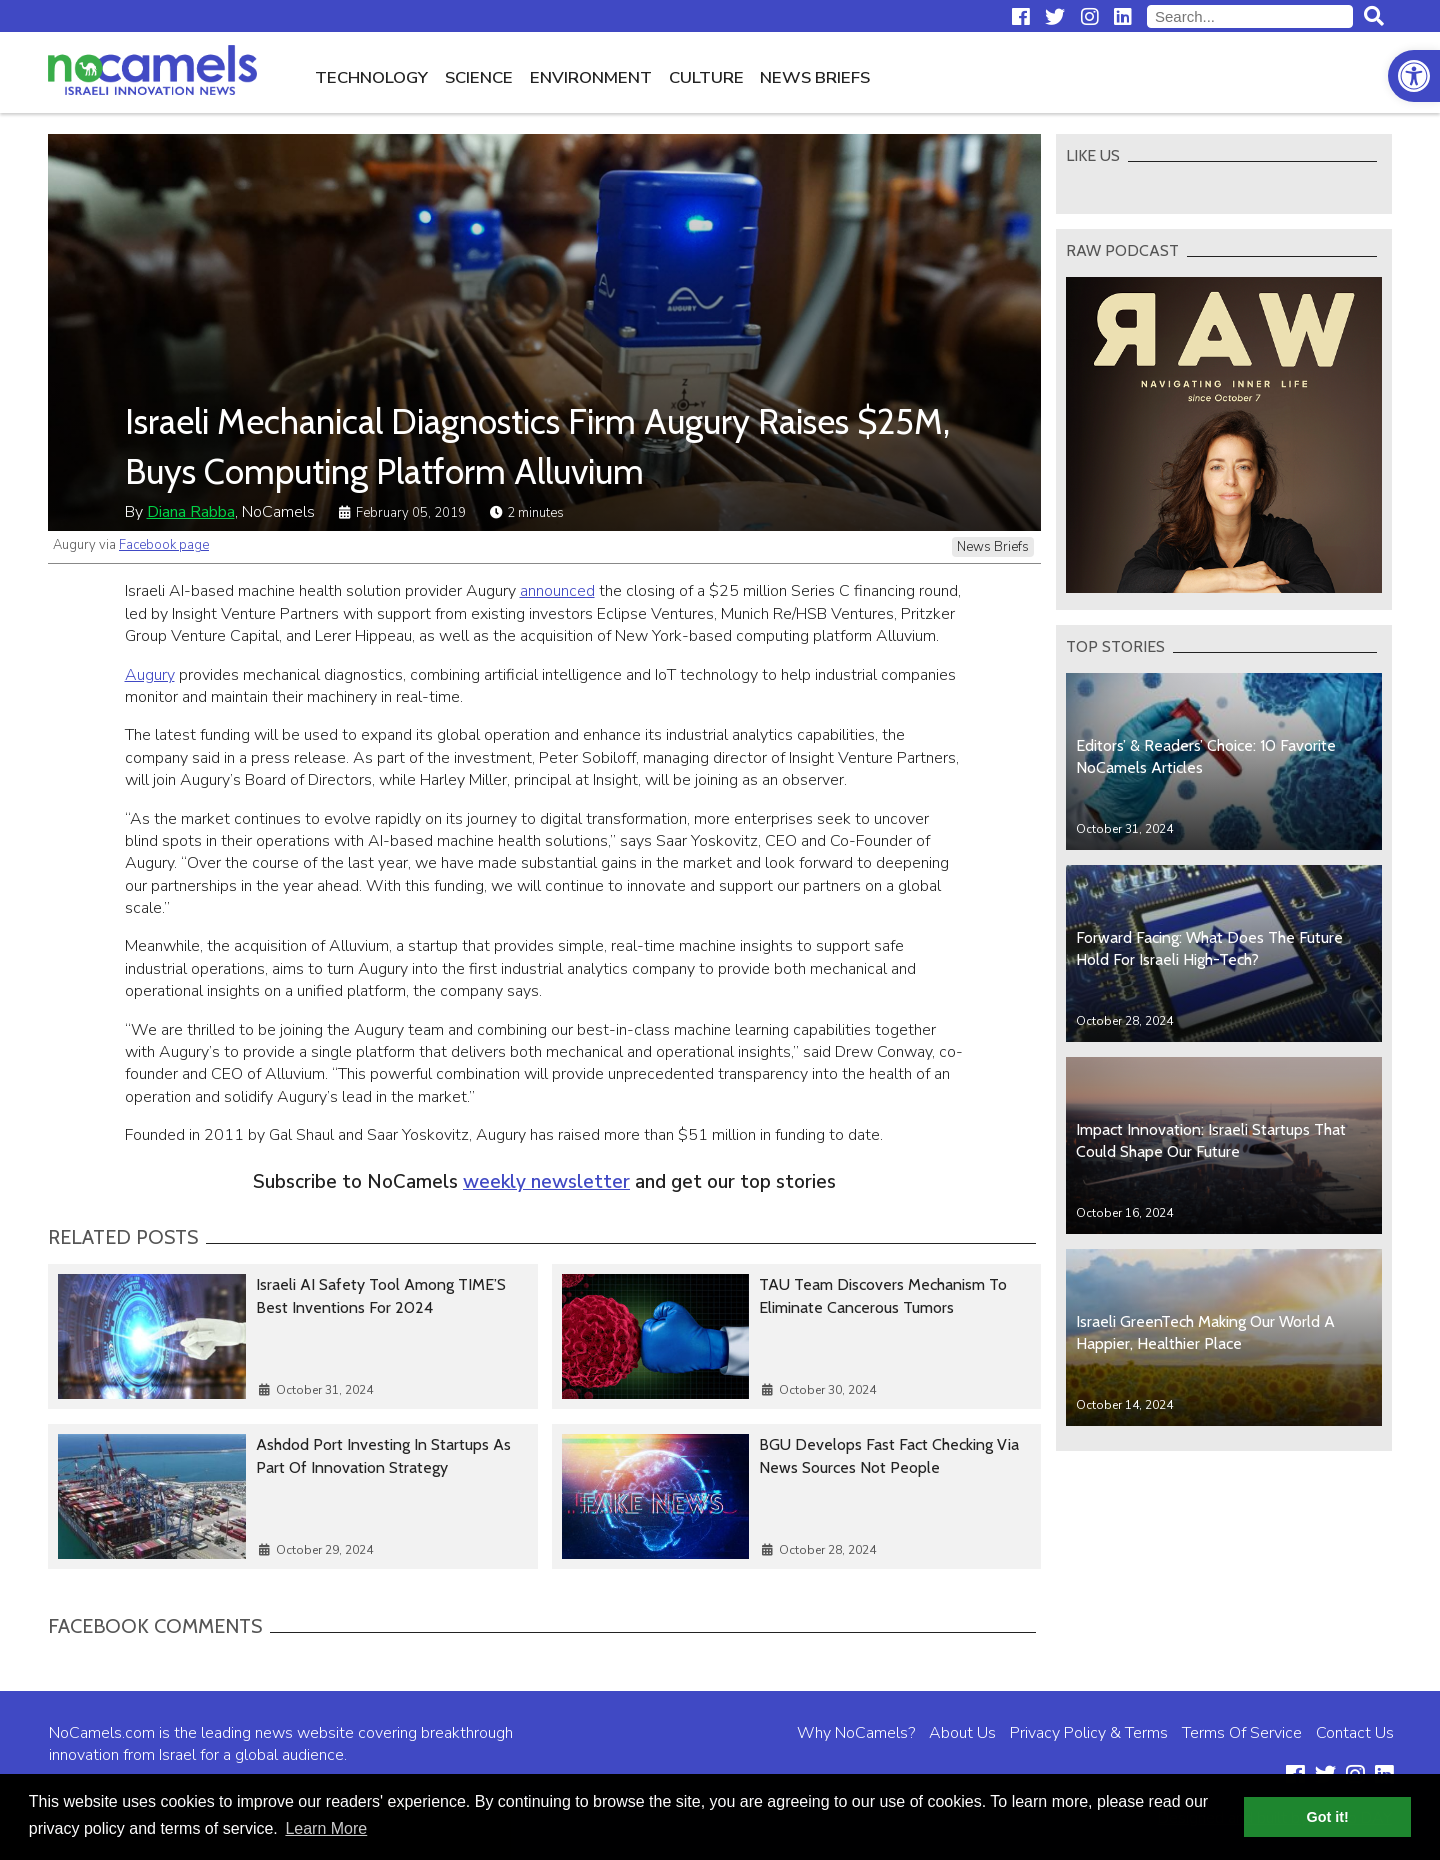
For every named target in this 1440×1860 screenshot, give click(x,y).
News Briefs (815, 77)
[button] (1414, 76)
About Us (962, 1733)
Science (479, 77)
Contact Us (1355, 1733)
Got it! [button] (1328, 1817)
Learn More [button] (326, 1828)
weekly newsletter (546, 1182)
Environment (591, 77)
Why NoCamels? (856, 1733)
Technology (371, 77)
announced (557, 591)
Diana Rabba (191, 512)
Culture (706, 77)
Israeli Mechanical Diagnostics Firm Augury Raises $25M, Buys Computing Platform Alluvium (537, 446)
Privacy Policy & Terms (1089, 1733)
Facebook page (164, 545)
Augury (150, 675)
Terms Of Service (1242, 1733)
